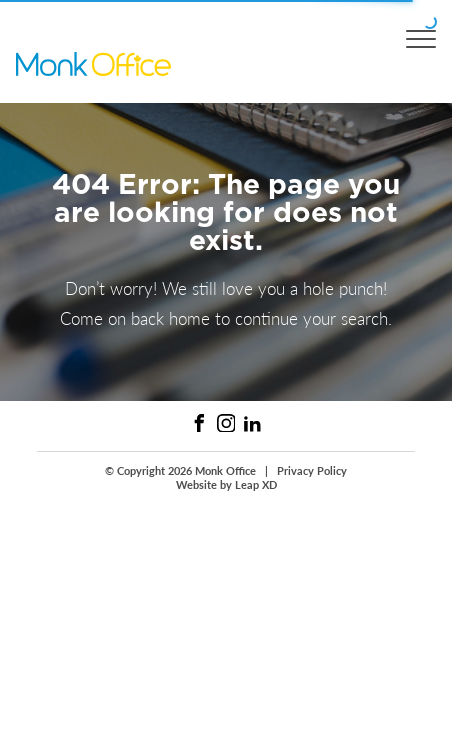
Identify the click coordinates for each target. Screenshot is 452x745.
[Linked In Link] (252, 423)
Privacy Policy (312, 470)
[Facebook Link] (199, 423)
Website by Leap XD (226, 485)
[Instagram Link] (226, 423)
